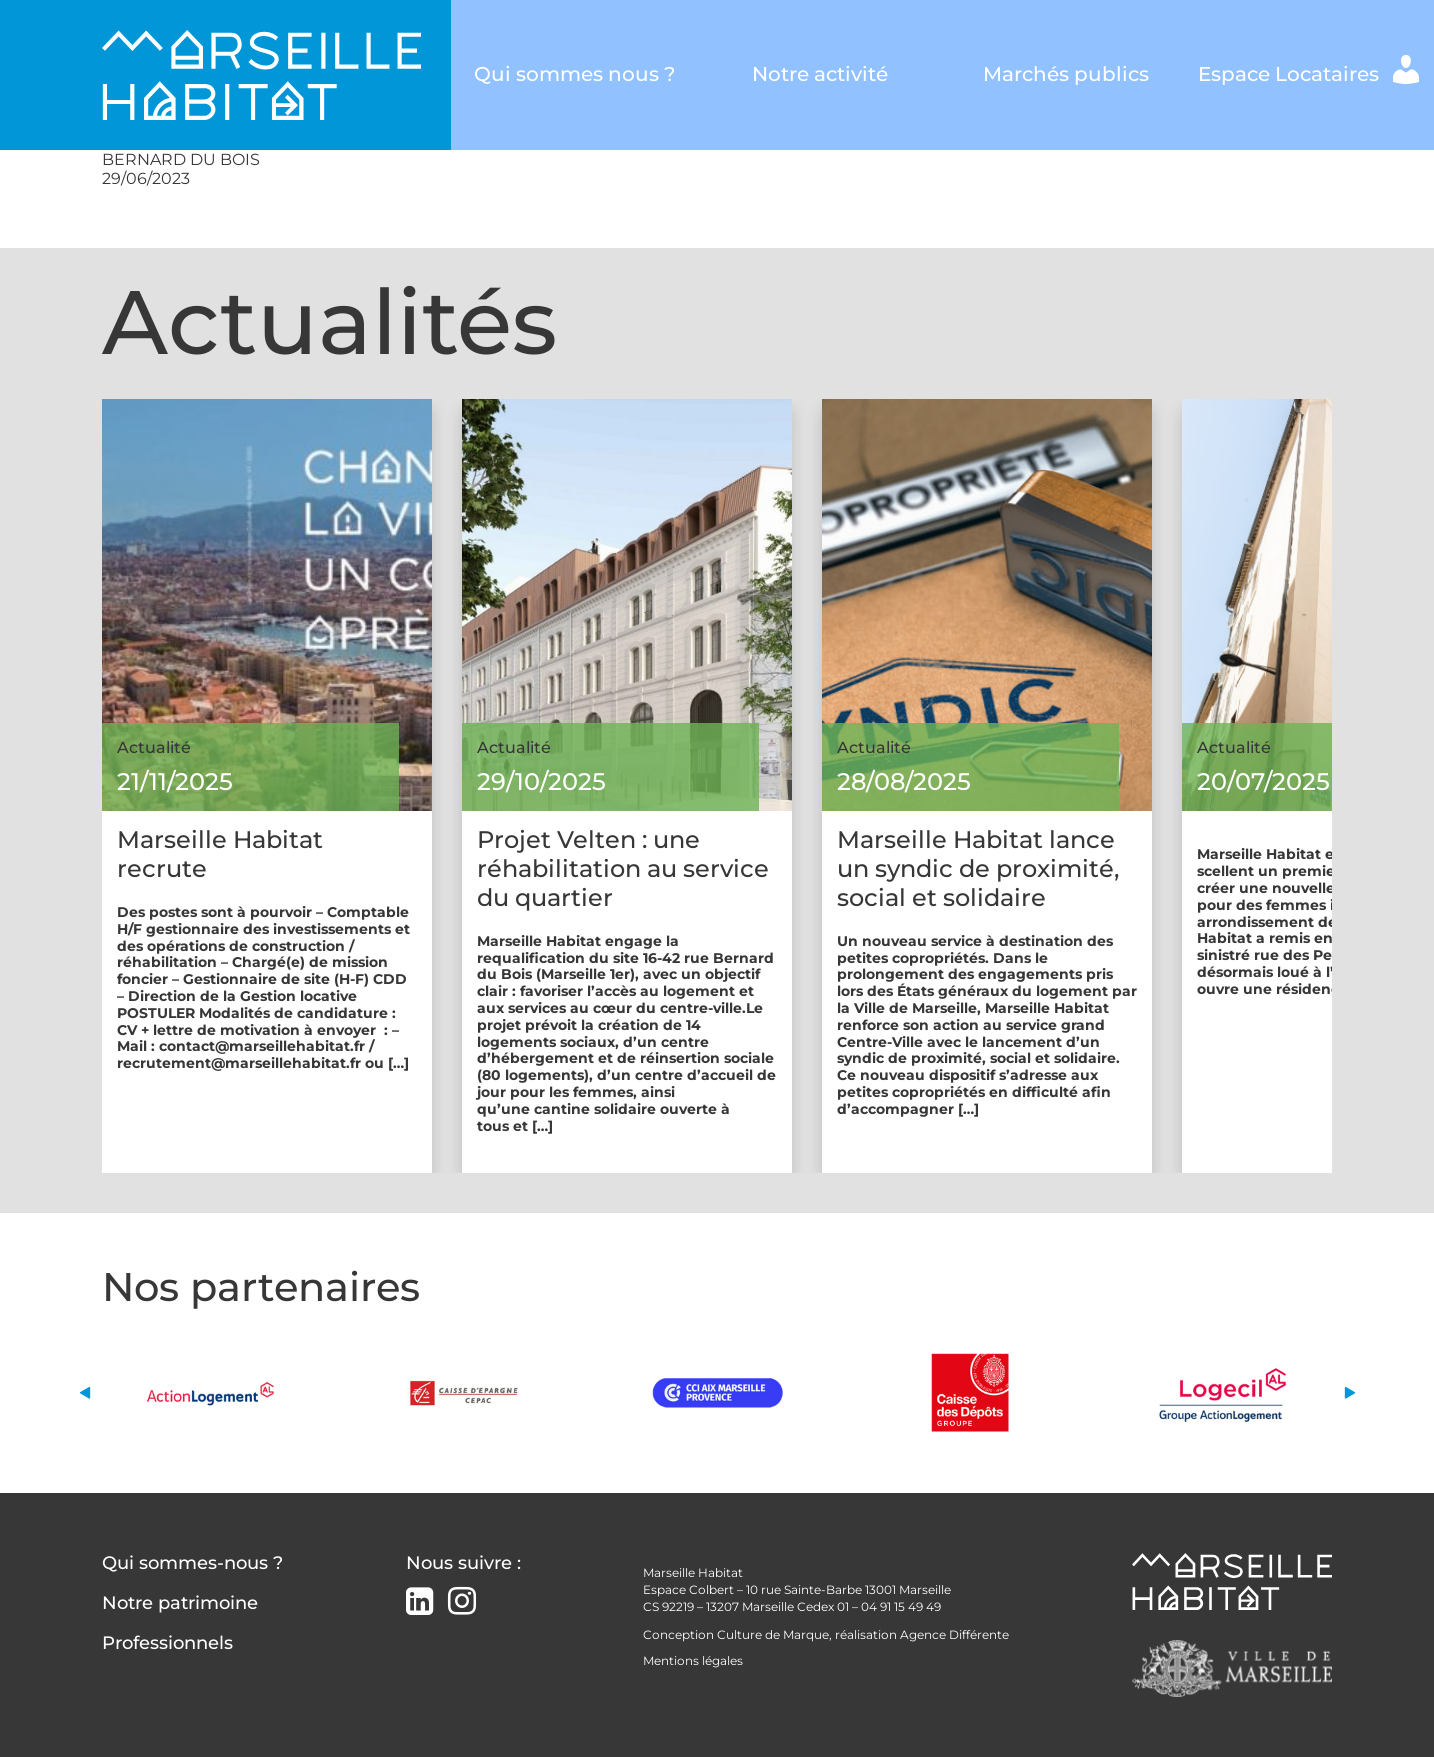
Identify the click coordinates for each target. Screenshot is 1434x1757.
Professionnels (167, 1643)
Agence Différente (954, 1634)
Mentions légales (693, 1660)
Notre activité (820, 74)
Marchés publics (1065, 74)
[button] (84, 1392)
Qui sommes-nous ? (192, 1563)
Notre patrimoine (180, 1603)
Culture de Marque (773, 1634)
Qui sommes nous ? (574, 74)
